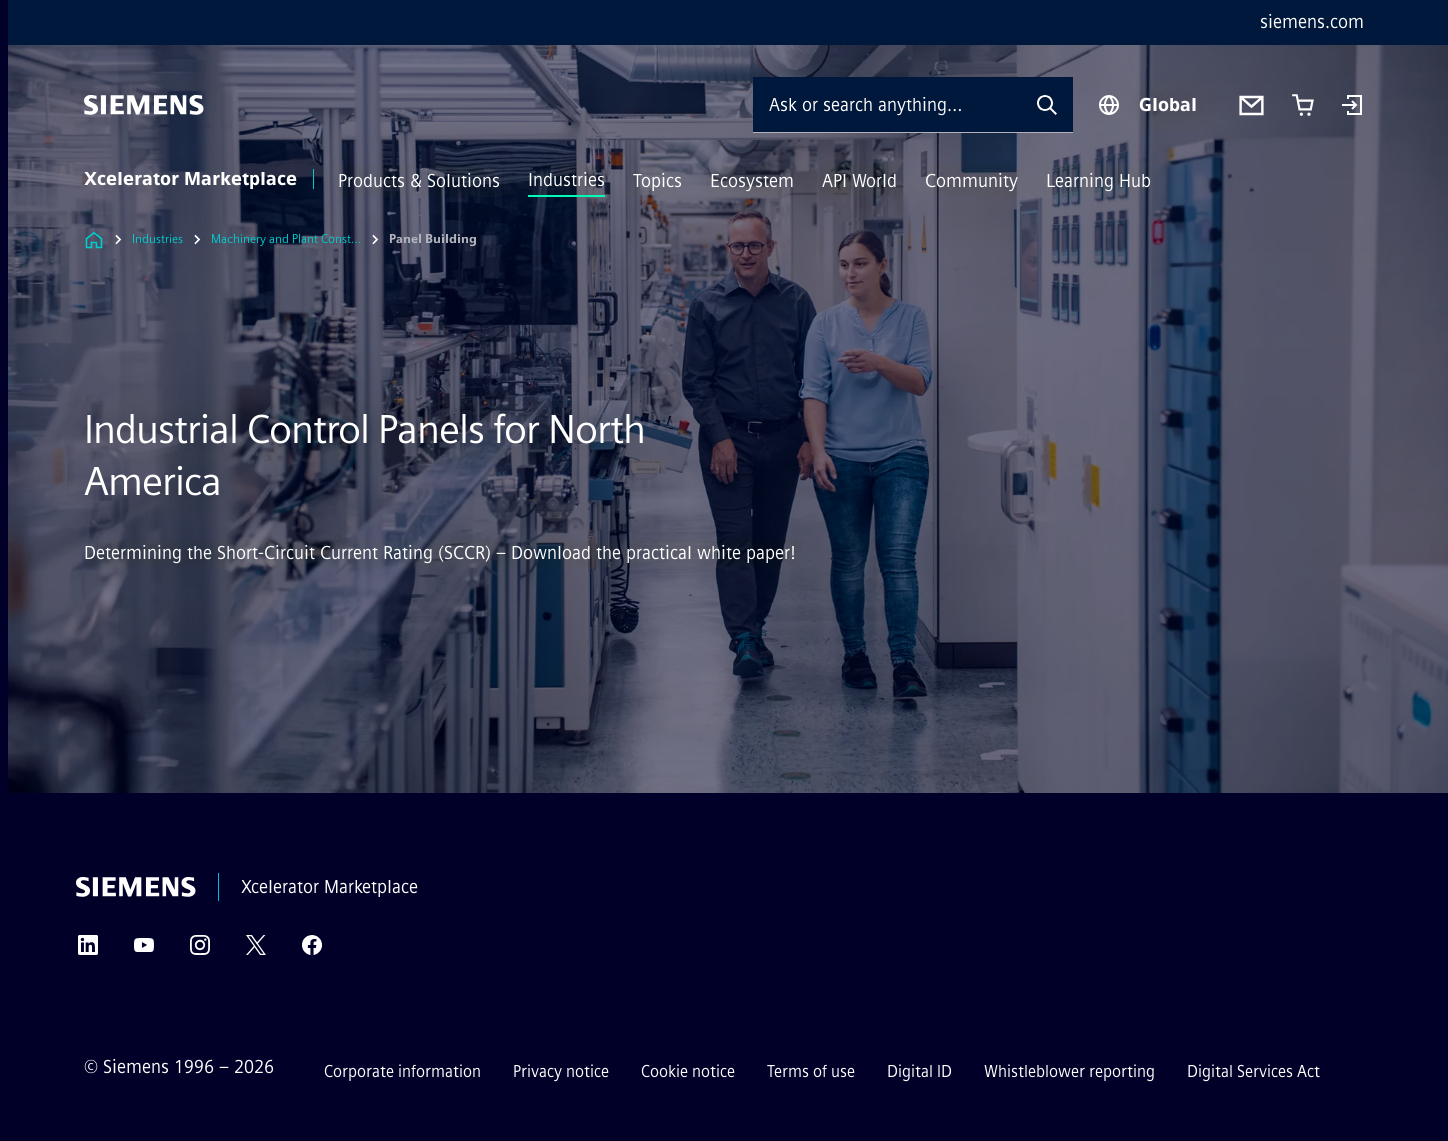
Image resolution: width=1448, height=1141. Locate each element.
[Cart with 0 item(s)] (1303, 105)
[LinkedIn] (88, 951)
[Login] (1352, 107)
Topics (657, 181)
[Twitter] (256, 951)
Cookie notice (688, 1071)
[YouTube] (144, 951)
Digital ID (919, 1071)
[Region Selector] (1147, 105)
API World (859, 181)
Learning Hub (1098, 181)
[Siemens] (144, 105)
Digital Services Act (1253, 1071)
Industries (566, 180)
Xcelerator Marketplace (190, 179)
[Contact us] (1251, 105)
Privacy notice (561, 1071)
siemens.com (1312, 22)
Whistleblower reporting (1069, 1071)
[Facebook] (312, 951)
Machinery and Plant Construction (286, 239)
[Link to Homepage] (94, 239)
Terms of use (811, 1071)
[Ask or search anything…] (887, 104)
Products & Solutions (419, 181)
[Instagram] (200, 951)
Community (971, 181)
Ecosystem (752, 181)
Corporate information (402, 1071)
